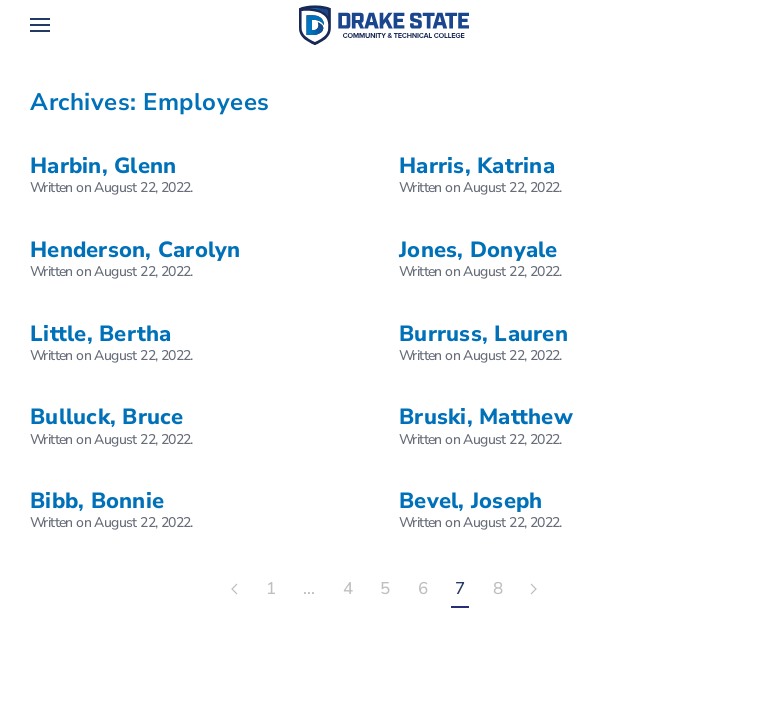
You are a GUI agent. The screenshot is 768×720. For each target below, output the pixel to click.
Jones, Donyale (478, 250)
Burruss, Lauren (483, 334)
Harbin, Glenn (103, 166)
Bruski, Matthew (486, 417)
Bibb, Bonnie (97, 501)
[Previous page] (234, 590)
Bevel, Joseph (470, 501)
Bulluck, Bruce (107, 417)
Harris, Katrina (477, 166)
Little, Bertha (101, 334)
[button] (40, 25)
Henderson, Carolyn (135, 250)
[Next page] (534, 590)
